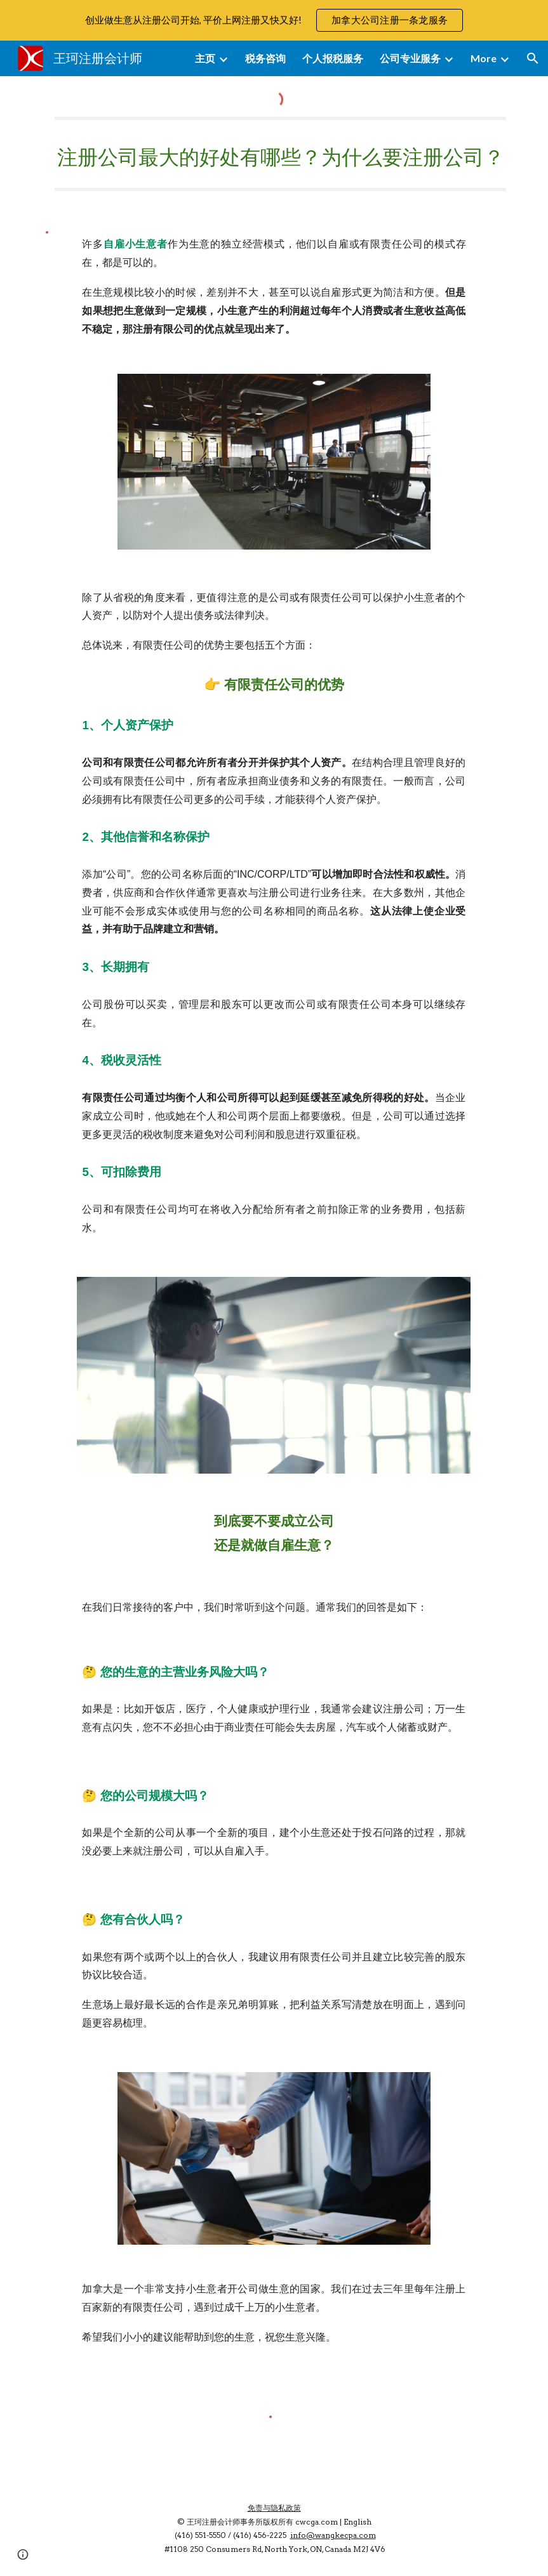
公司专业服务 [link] (410, 58)
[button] (533, 58)
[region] (274, 20)
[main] (274, 154)
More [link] (484, 58)
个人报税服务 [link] (332, 58)
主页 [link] (205, 58)
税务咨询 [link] (265, 58)
